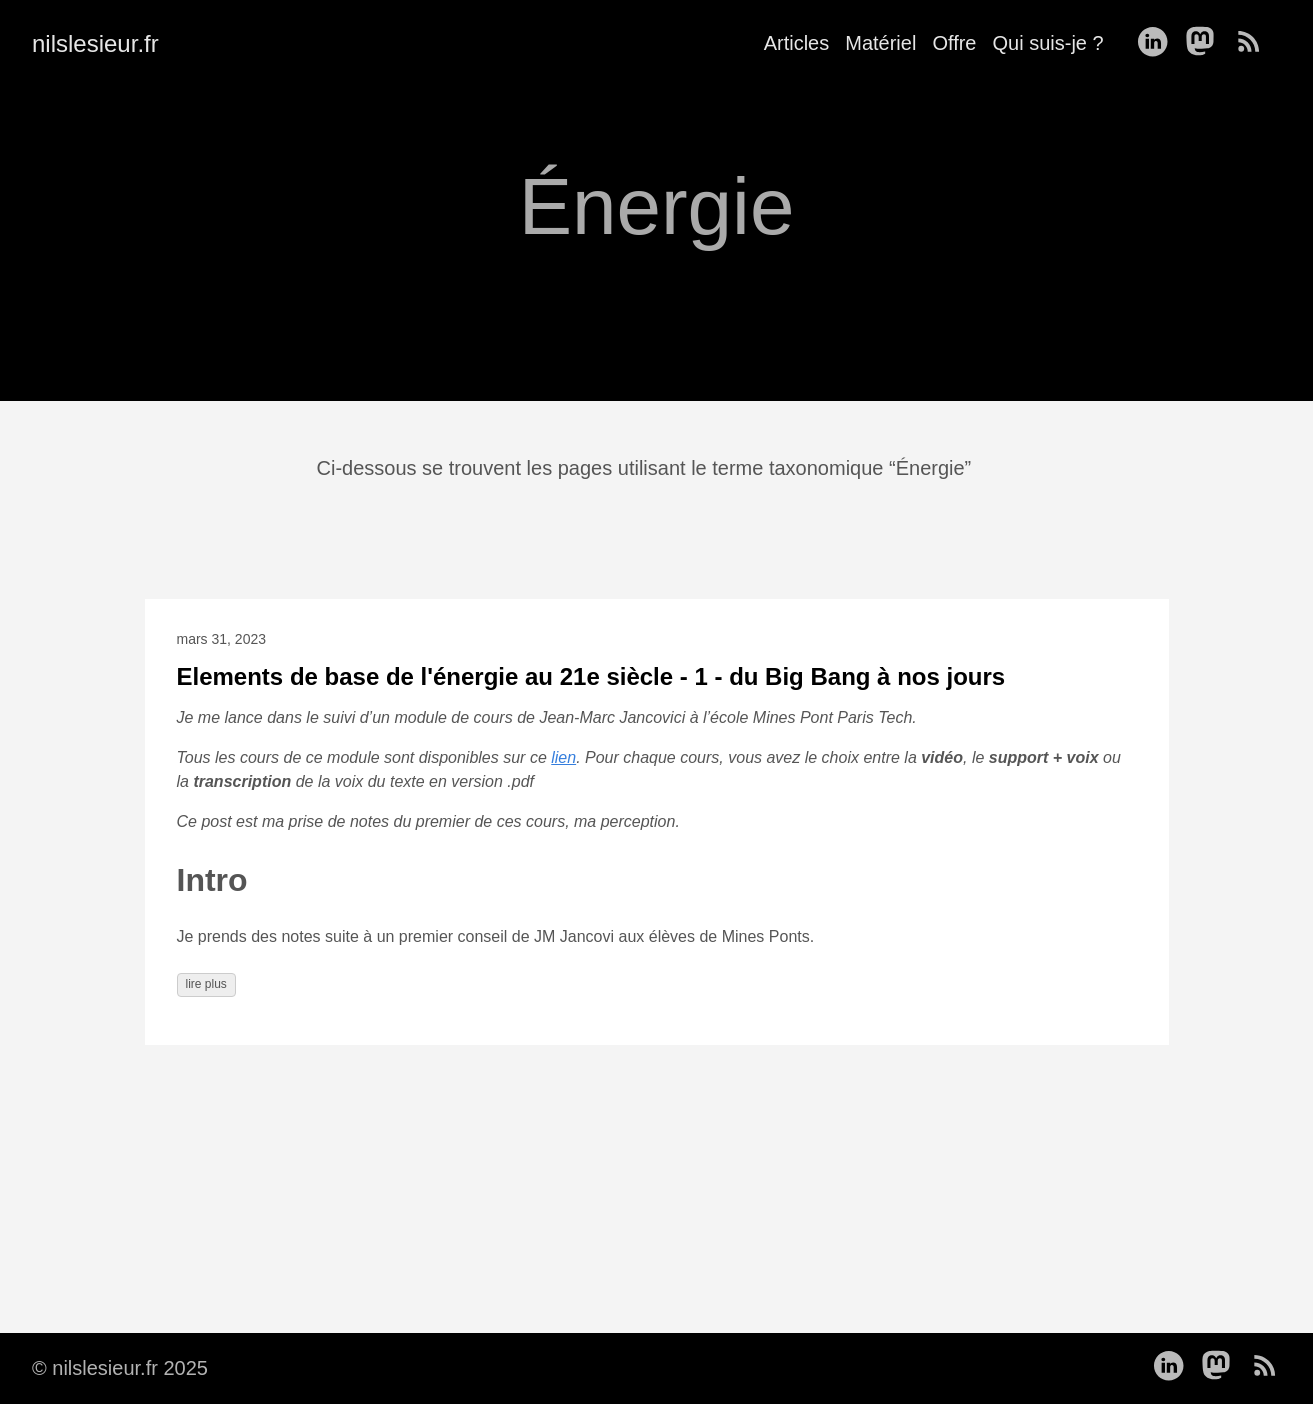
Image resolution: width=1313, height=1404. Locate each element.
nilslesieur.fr (95, 43)
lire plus (206, 984)
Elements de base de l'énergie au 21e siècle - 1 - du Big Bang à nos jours (591, 676)
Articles (797, 43)
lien (563, 757)
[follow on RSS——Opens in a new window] (1255, 43)
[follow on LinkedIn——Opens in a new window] (1158, 43)
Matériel (880, 43)
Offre (954, 43)
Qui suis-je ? (1047, 43)
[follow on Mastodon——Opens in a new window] (1206, 43)
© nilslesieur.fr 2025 (120, 1368)
